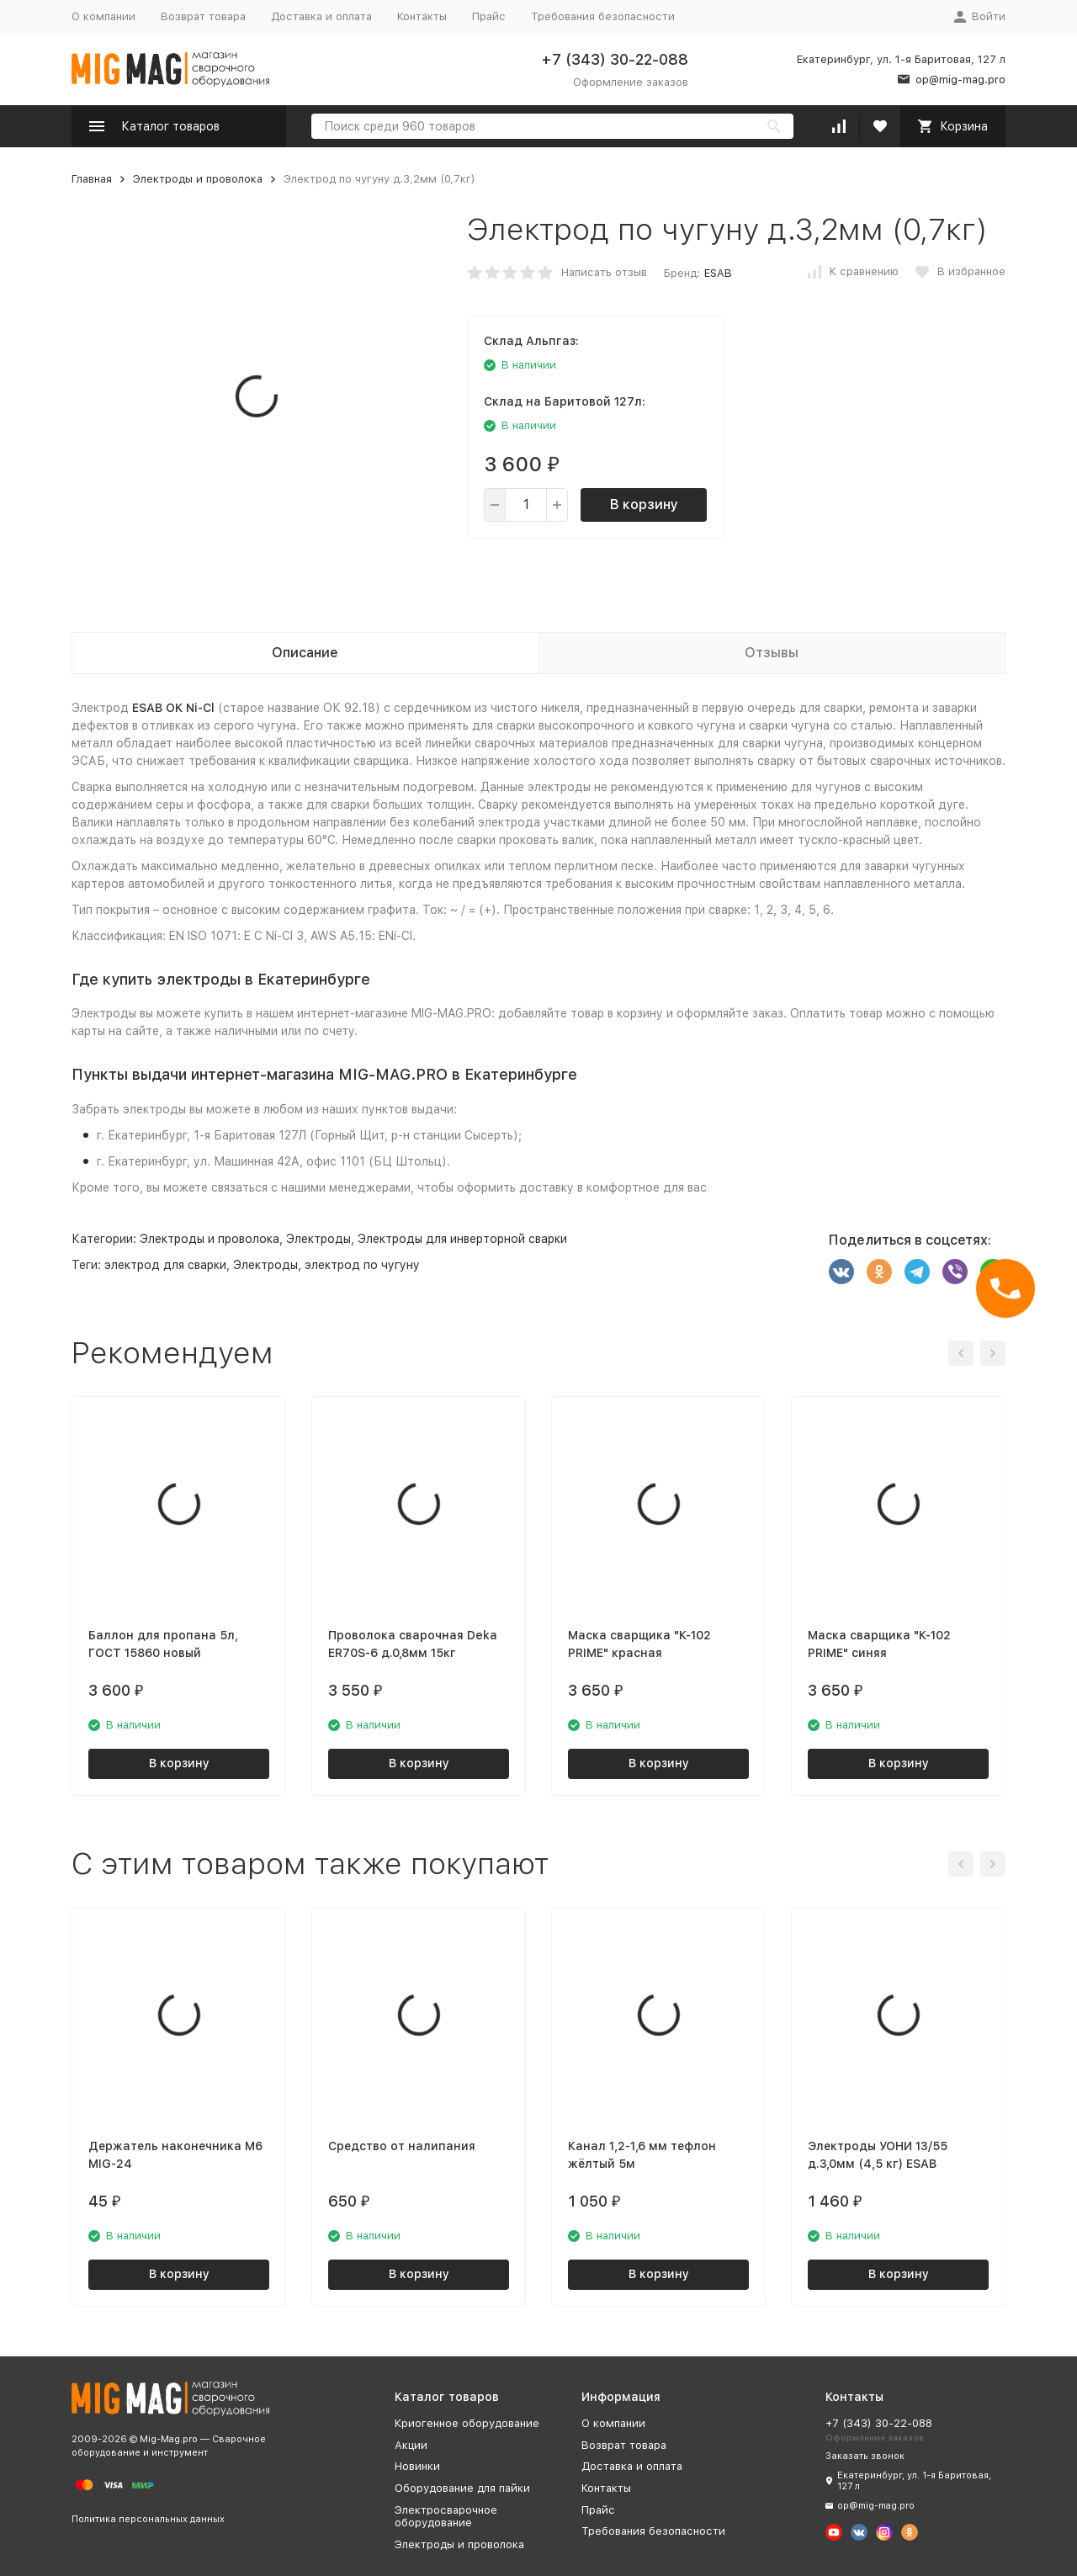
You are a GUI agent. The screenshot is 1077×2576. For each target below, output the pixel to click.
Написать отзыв (604, 272)
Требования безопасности (603, 16)
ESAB (718, 273)
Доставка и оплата (321, 16)
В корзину (644, 505)
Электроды (318, 1239)
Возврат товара (203, 16)
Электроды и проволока (198, 179)
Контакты (422, 16)
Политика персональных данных (148, 2519)
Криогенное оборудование (467, 2423)
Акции (411, 2445)
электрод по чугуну (362, 1265)
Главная (92, 179)
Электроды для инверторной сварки (462, 1239)
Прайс (489, 16)
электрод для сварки (165, 1265)
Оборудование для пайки (462, 2488)
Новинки (417, 2466)
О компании (103, 16)
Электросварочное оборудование (446, 2517)
